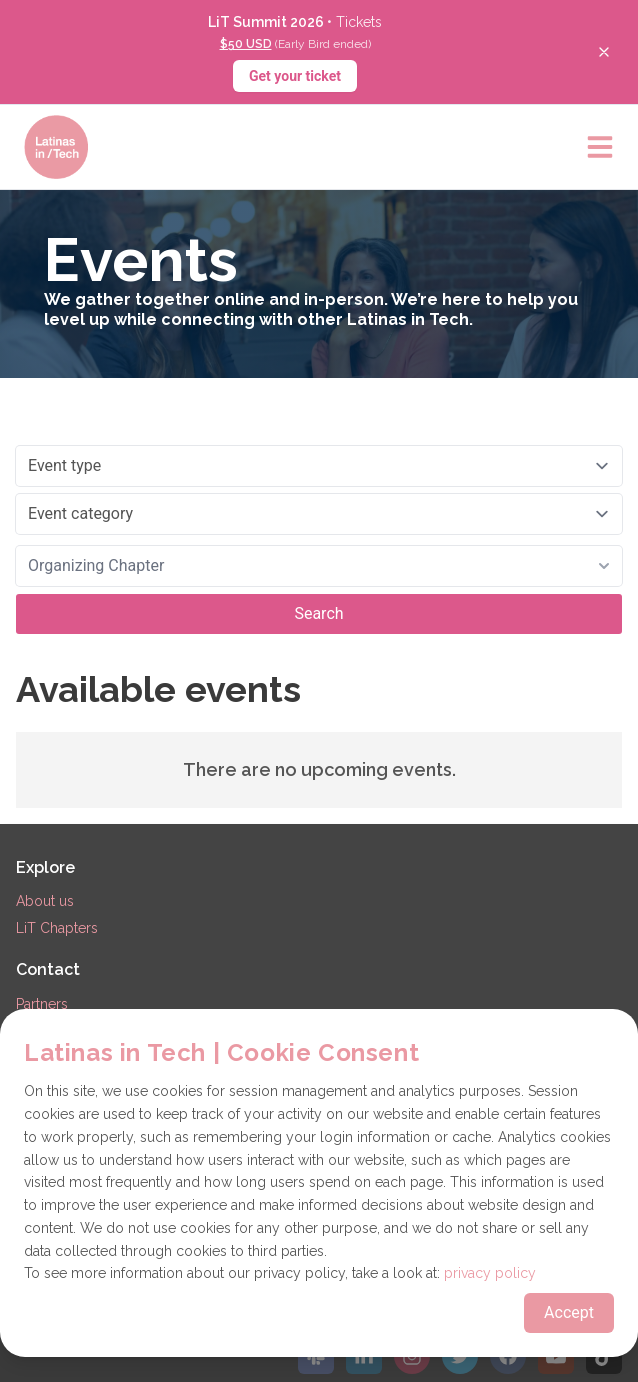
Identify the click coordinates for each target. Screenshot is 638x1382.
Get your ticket (295, 76)
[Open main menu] (600, 147)
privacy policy (490, 1273)
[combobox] (319, 566)
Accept (569, 1312)
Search (318, 613)
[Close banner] (604, 52)
